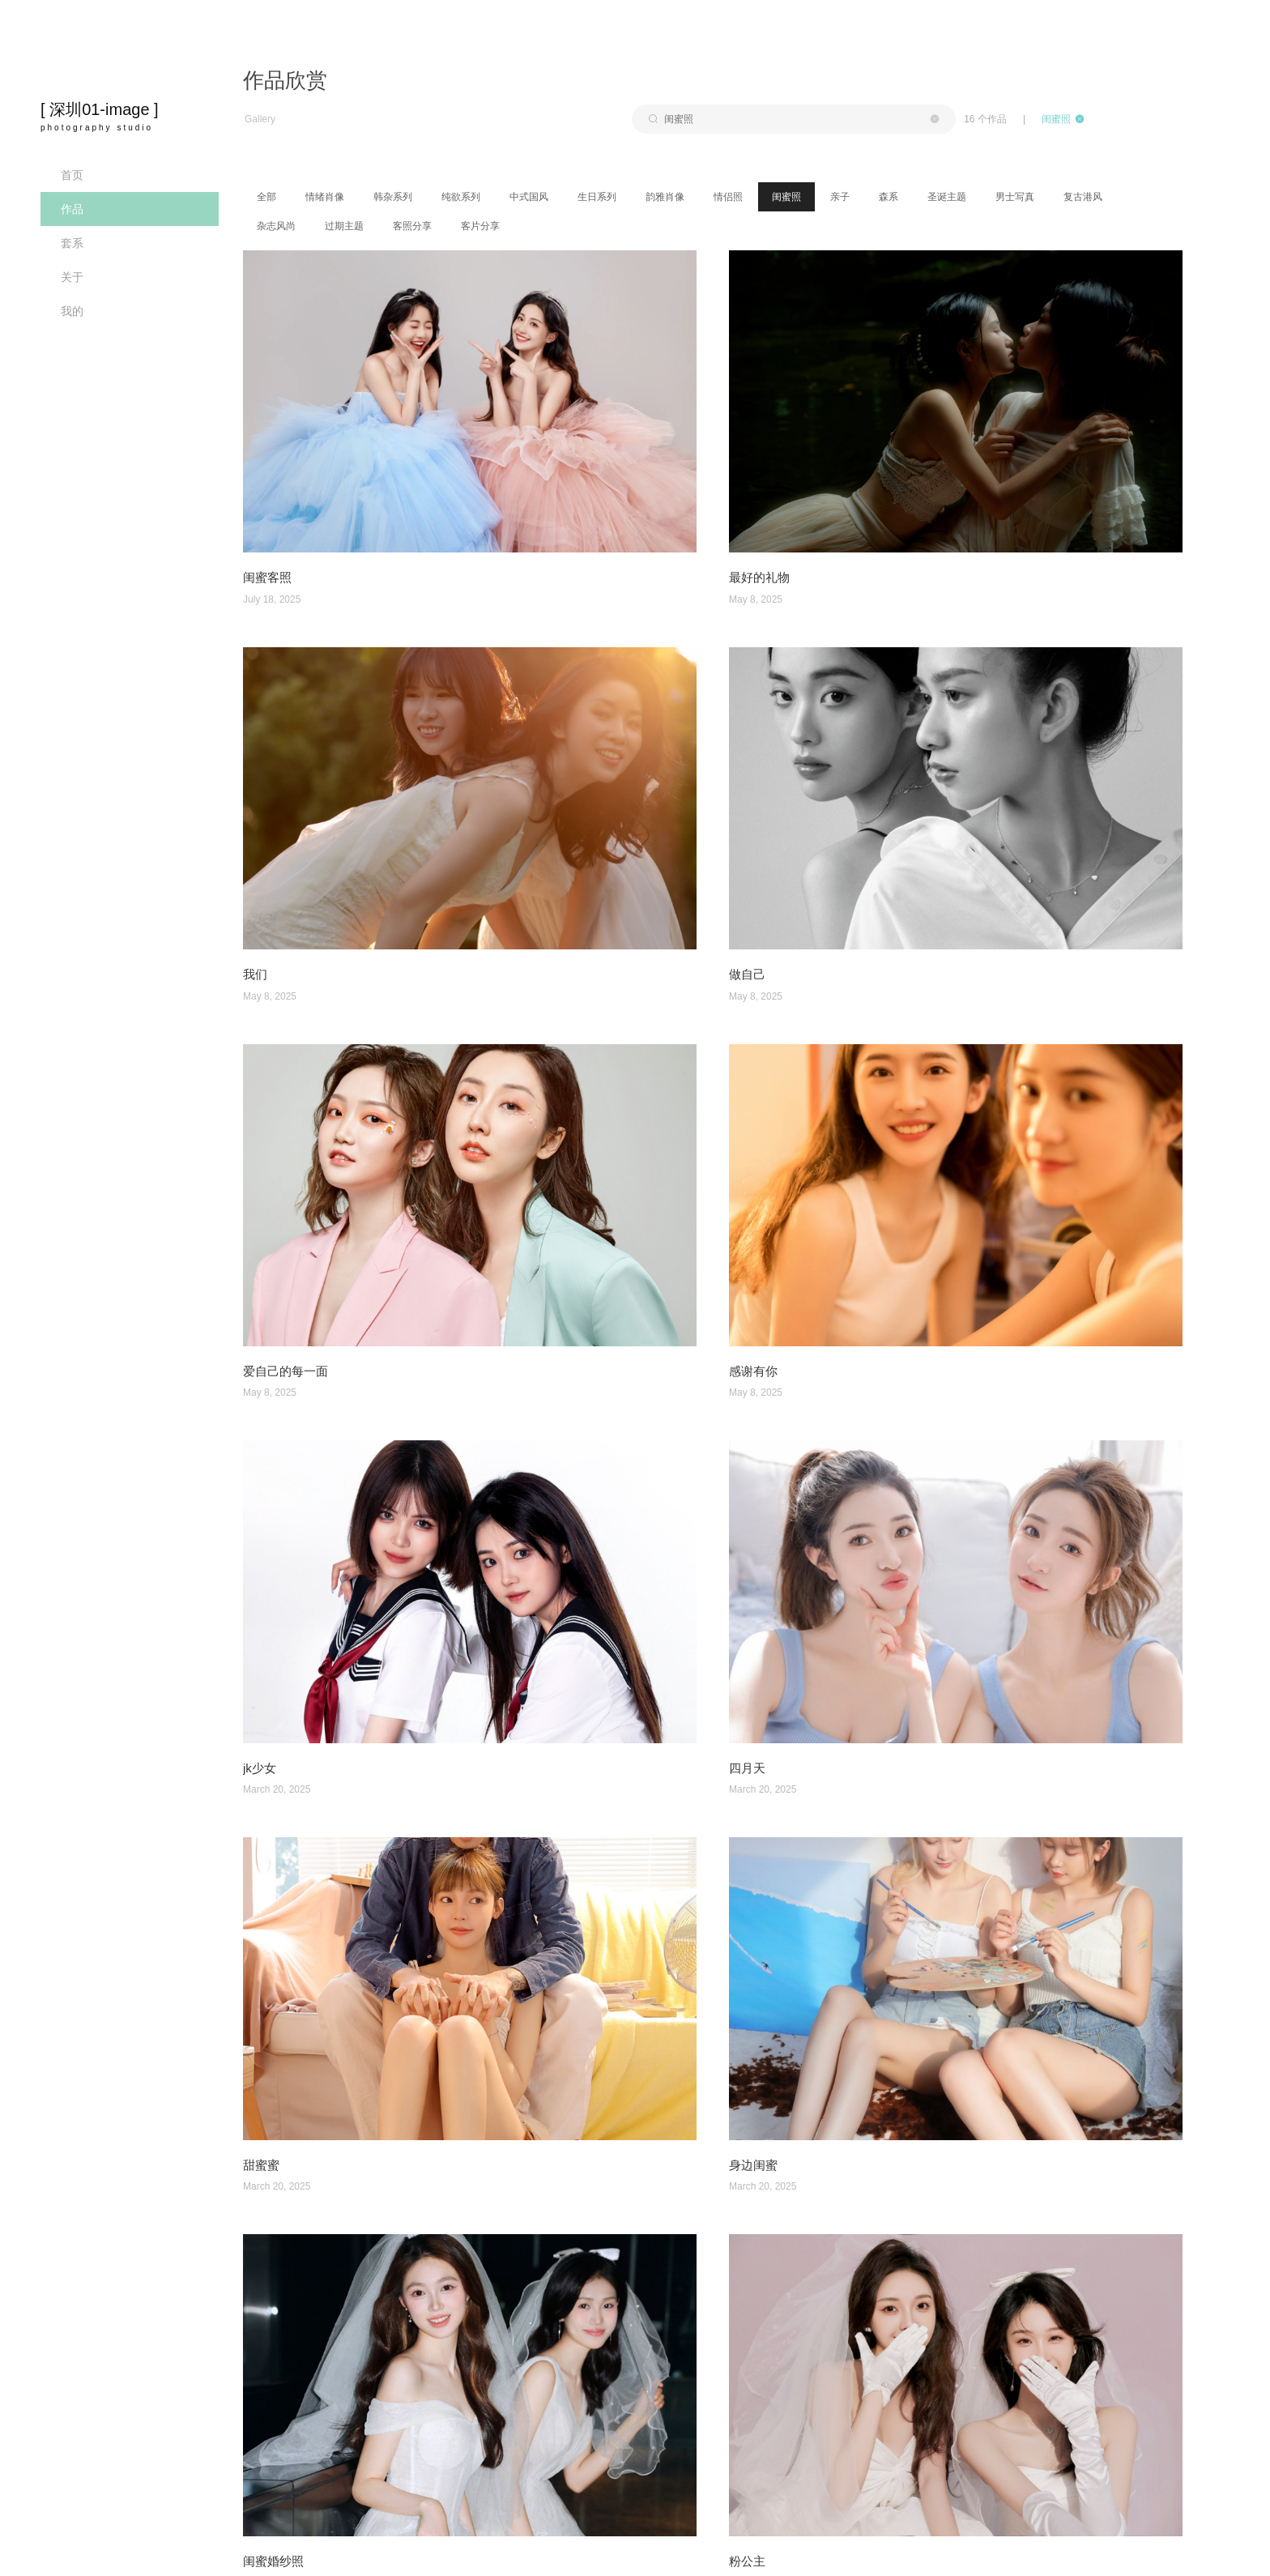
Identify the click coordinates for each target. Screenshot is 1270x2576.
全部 (266, 197)
